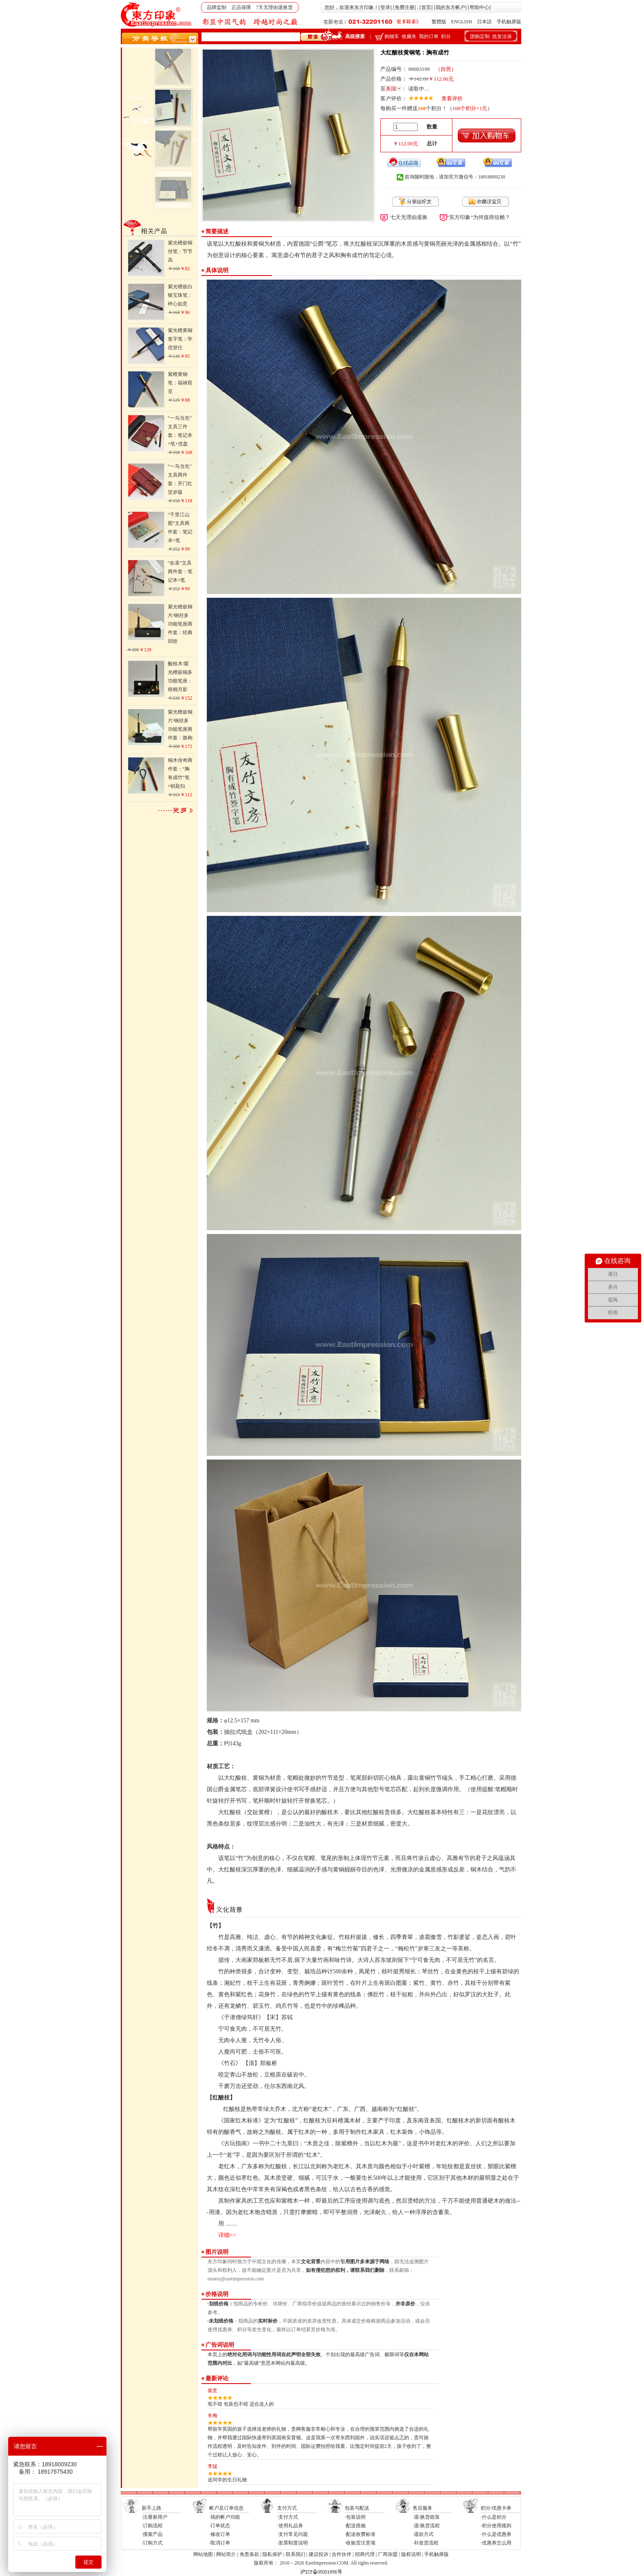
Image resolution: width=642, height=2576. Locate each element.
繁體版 (439, 22)
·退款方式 (423, 2534)
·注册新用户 (154, 2517)
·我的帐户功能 (224, 2517)
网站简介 (226, 2554)
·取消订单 (219, 2543)
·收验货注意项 (360, 2543)
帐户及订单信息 (226, 2508)
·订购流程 (152, 2526)
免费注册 (404, 7)
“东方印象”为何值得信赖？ (479, 217)
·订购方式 (152, 2543)
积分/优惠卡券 (496, 2508)
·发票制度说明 (292, 2543)
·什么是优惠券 (496, 2534)
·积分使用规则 (496, 2526)
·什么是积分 (493, 2517)
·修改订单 (219, 2534)
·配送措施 (355, 2526)
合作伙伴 (341, 2554)
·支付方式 (287, 2517)
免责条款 (249, 2554)
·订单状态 (219, 2526)
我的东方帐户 (450, 7)
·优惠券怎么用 (496, 2543)
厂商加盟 (388, 2554)
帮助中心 (479, 7)
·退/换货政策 (426, 2517)
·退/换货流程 (426, 2526)
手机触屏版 (509, 22)
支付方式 (287, 2508)
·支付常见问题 (292, 2534)
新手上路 (151, 2508)
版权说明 (411, 2554)
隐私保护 (272, 2554)
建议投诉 (318, 2554)
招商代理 (365, 2554)
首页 (426, 7)
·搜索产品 (152, 2534)
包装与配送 (357, 2508)
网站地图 (203, 2554)
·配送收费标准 (360, 2534)
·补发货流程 (426, 2543)
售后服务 (422, 2508)
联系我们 (295, 2554)
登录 (385, 7)
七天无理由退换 (408, 217)
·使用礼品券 (290, 2526)
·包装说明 (355, 2517)
